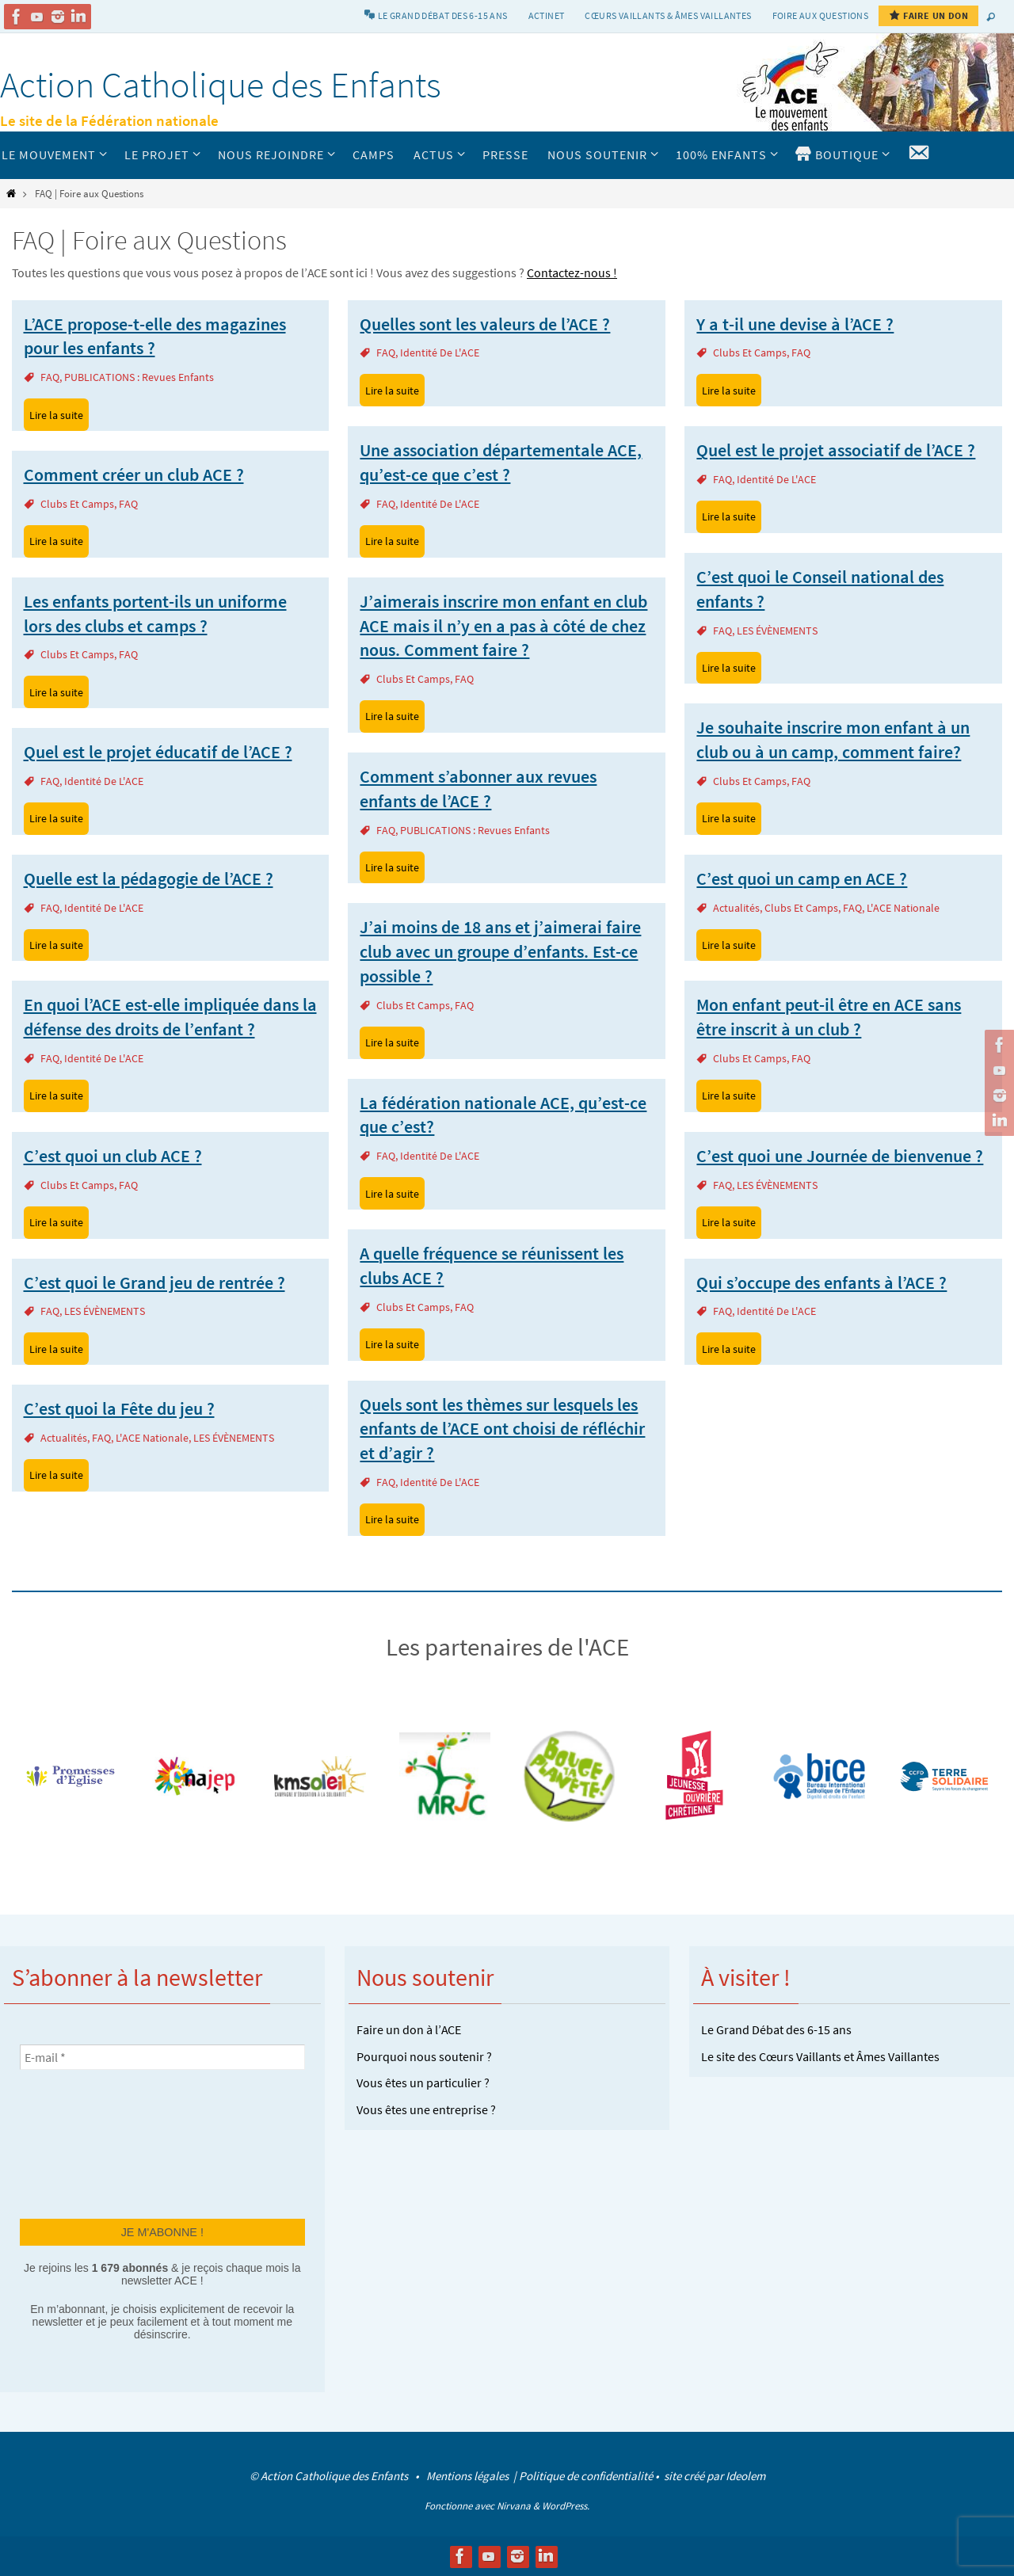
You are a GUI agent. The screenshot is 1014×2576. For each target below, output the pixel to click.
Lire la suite (56, 415)
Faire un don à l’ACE (408, 2029)
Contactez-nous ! (572, 272)
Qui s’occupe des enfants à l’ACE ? (821, 1282)
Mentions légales (468, 2475)
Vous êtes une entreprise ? (426, 2109)
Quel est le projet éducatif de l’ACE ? (158, 752)
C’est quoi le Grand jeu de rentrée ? (154, 1282)
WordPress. (565, 2506)
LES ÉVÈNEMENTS (777, 630)
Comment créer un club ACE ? (134, 474)
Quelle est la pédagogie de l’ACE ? (148, 878)
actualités (736, 908)
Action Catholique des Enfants (220, 85)
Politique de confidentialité (586, 2475)
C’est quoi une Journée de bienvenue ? (839, 1156)
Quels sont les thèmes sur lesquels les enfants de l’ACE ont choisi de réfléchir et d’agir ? (502, 1429)
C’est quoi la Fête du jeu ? (119, 1408)
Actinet (546, 15)
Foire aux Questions (820, 15)
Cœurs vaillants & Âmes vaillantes (668, 15)
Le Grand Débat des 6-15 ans (776, 2029)
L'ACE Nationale (903, 908)
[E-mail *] (162, 2057)
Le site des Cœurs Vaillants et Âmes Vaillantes (820, 2056)
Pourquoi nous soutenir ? (424, 2056)
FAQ (49, 377)
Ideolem (745, 2475)
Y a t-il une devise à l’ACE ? (795, 324)
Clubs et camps (750, 352)
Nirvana (514, 2506)
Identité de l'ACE (439, 352)
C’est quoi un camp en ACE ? (801, 878)
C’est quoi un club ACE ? (113, 1156)
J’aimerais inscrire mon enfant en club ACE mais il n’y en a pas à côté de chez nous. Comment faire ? (503, 625)
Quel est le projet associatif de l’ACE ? (835, 450)
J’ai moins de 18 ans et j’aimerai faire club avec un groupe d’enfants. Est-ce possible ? (500, 951)
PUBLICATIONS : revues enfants (139, 377)
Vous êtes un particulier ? (423, 2082)
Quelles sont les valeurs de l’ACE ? (485, 324)
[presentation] (85, 2143)
